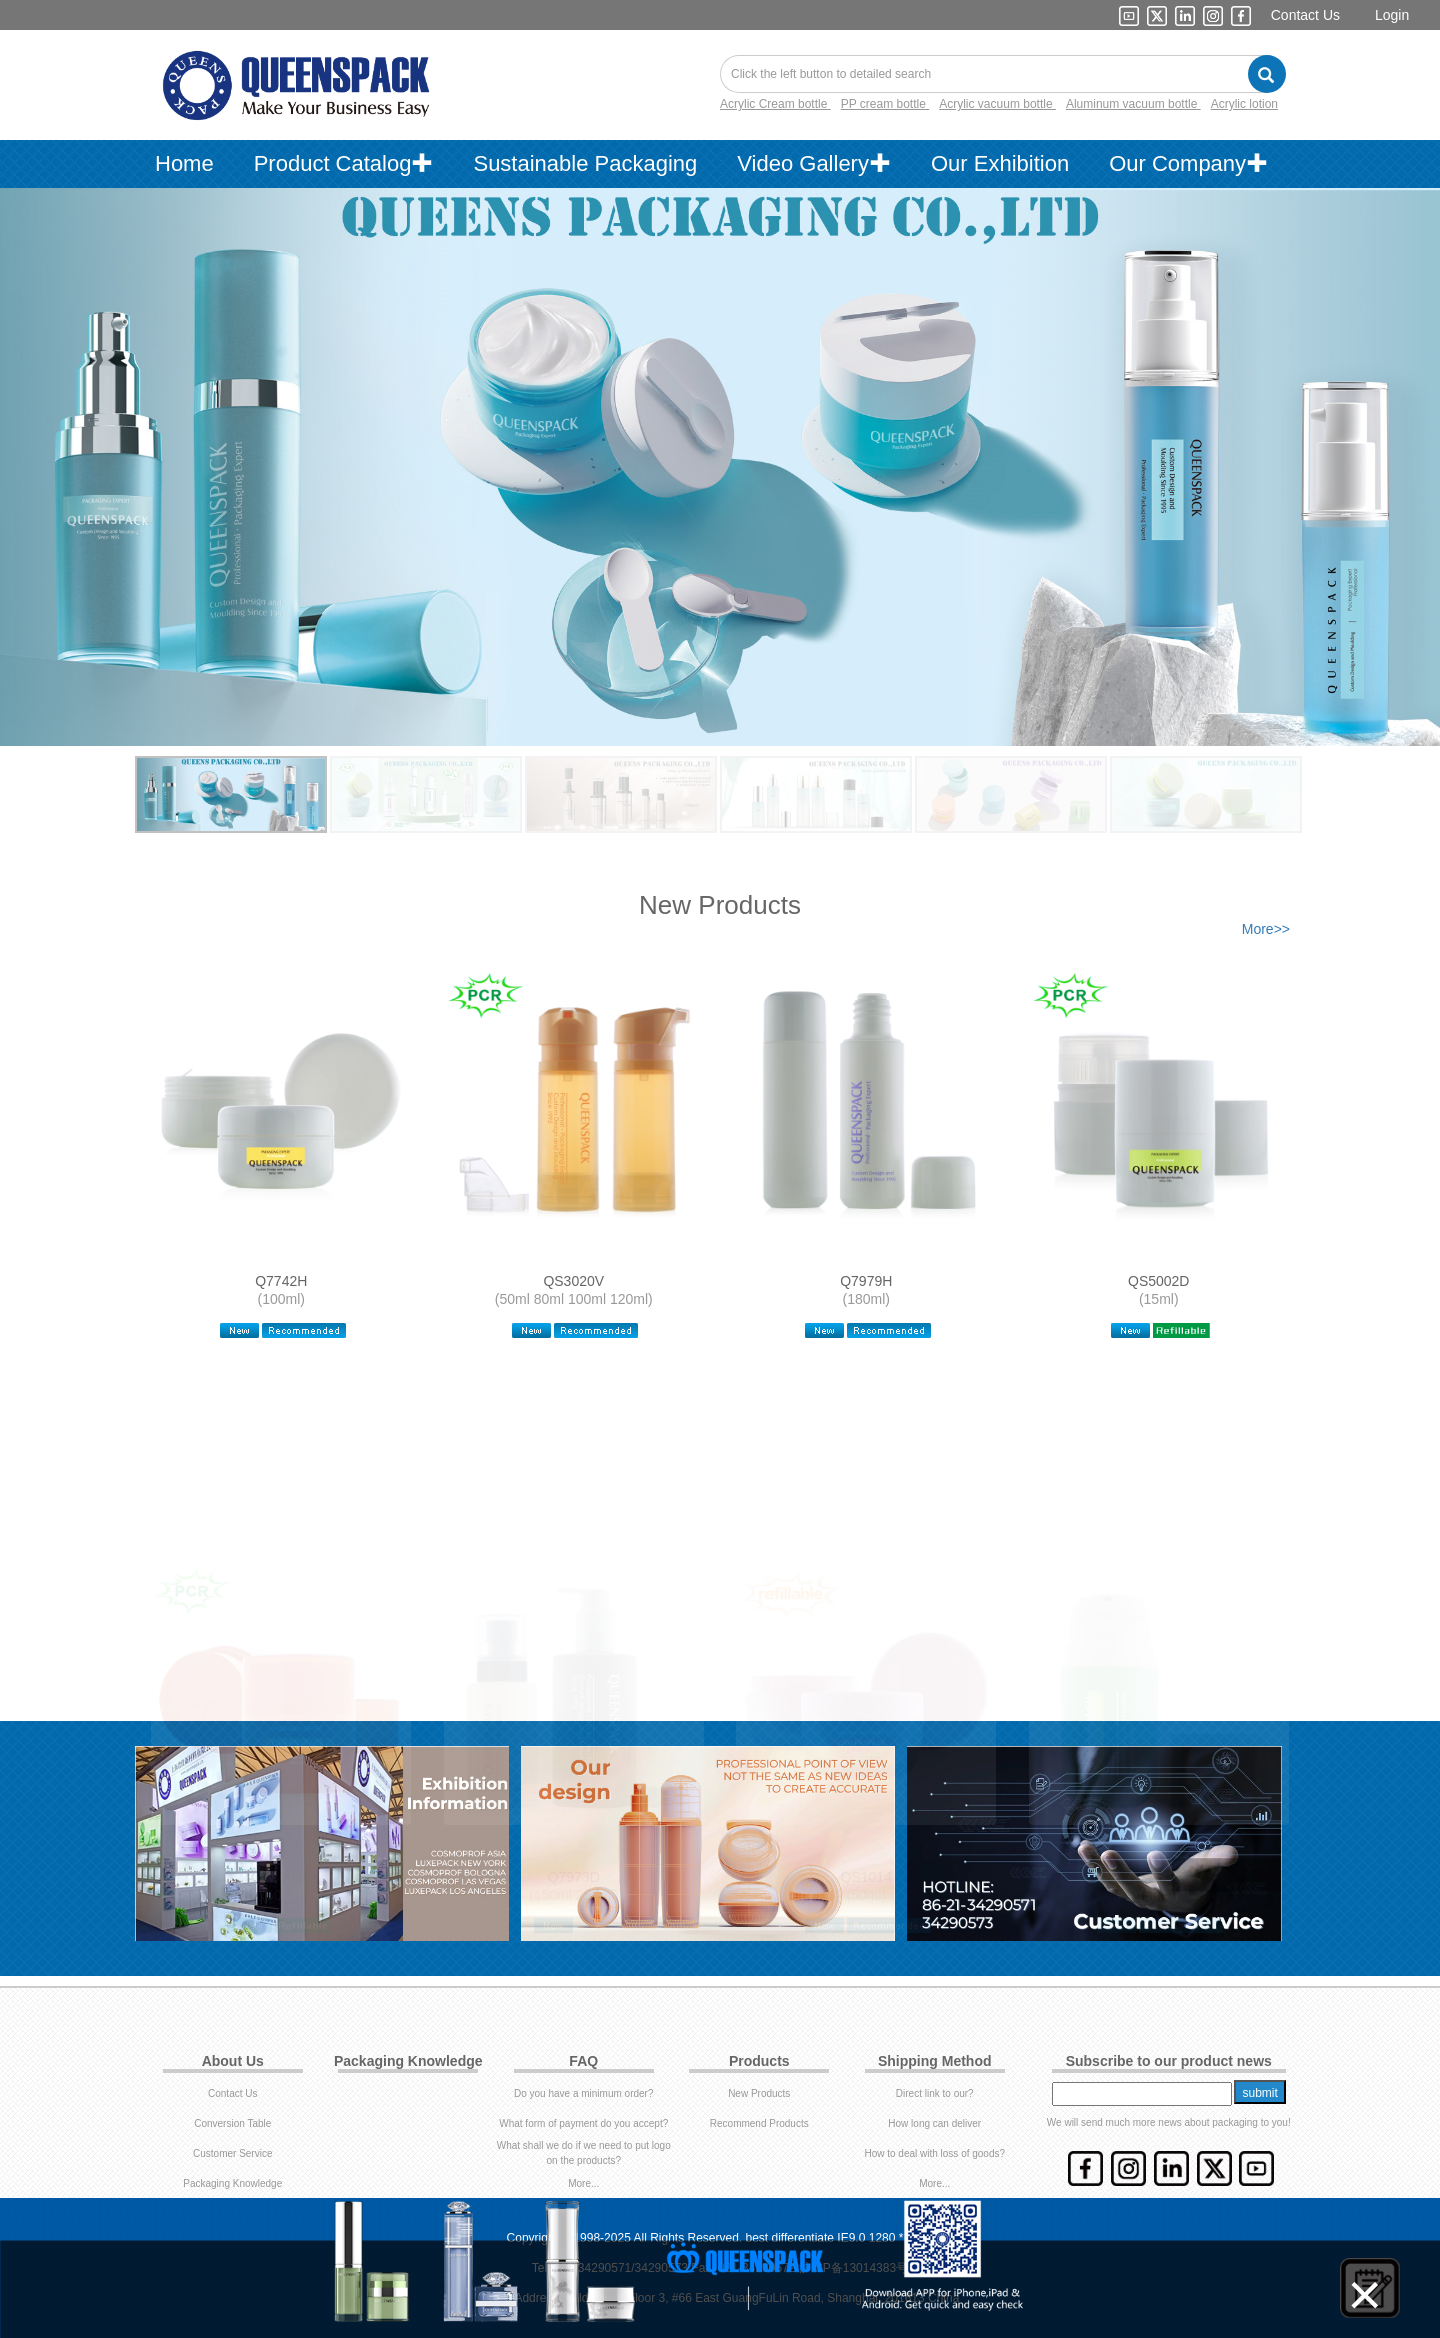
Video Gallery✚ (814, 163)
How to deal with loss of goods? (934, 2153)
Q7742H (281, 1281)
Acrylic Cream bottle (775, 104)
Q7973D (574, 1871)
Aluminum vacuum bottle (1133, 104)
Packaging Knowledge (232, 2183)
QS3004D (1158, 1871)
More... (583, 2183)
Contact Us (1305, 15)
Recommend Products (759, 2123)
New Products (759, 2093)
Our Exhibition (1000, 163)
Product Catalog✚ (344, 163)
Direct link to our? (935, 2093)
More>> (1266, 929)
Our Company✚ (1188, 163)
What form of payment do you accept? (583, 2123)
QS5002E (281, 1871)
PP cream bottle (885, 104)
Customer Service (232, 2153)
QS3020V (573, 1281)
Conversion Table (232, 2123)
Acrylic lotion (1244, 104)
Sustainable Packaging (585, 163)
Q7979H (866, 1281)
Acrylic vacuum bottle (997, 104)
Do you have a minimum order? (584, 2093)
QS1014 (866, 1871)
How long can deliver (934, 2123)
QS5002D (1158, 1281)
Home (184, 163)
